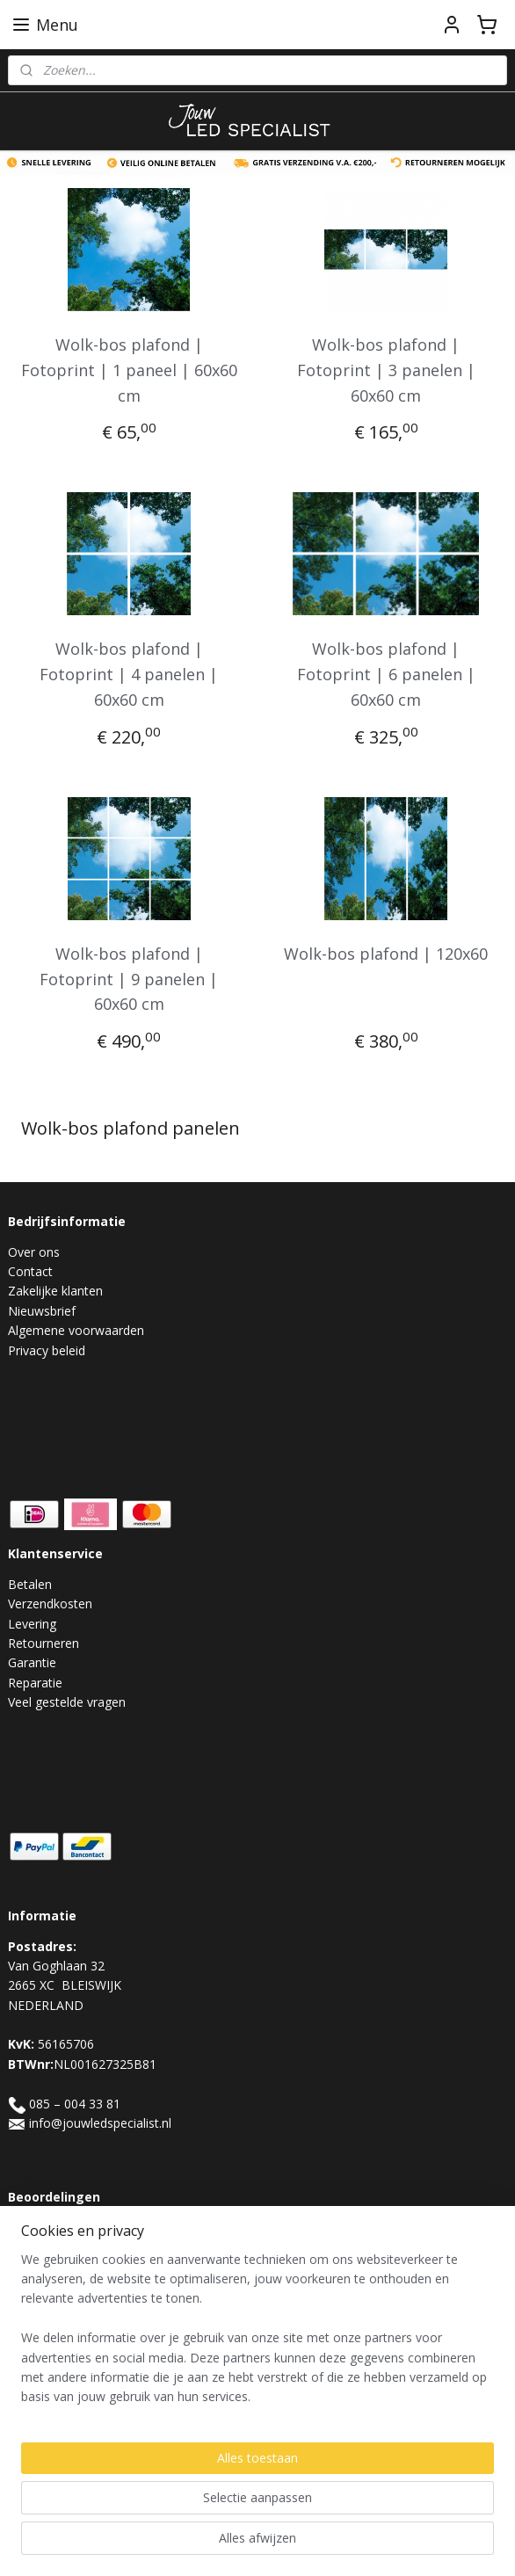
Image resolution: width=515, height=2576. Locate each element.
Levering (32, 1623)
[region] (257, 2393)
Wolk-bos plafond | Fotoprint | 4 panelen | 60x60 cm (129, 674)
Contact (30, 1271)
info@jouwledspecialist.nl (100, 2123)
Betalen (30, 1584)
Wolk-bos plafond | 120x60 (386, 953)
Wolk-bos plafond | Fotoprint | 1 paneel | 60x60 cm (129, 370)
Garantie (32, 1662)
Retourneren (43, 1643)
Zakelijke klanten (55, 1290)
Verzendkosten (50, 1603)
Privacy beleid (46, 1350)
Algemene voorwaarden (76, 1330)
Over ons (34, 1252)
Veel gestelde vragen (67, 1702)
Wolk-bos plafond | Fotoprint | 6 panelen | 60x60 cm (386, 674)
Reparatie (35, 1682)
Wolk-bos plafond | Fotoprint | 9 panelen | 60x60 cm (129, 979)
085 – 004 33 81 (74, 2103)
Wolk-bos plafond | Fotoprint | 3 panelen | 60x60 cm (386, 370)
